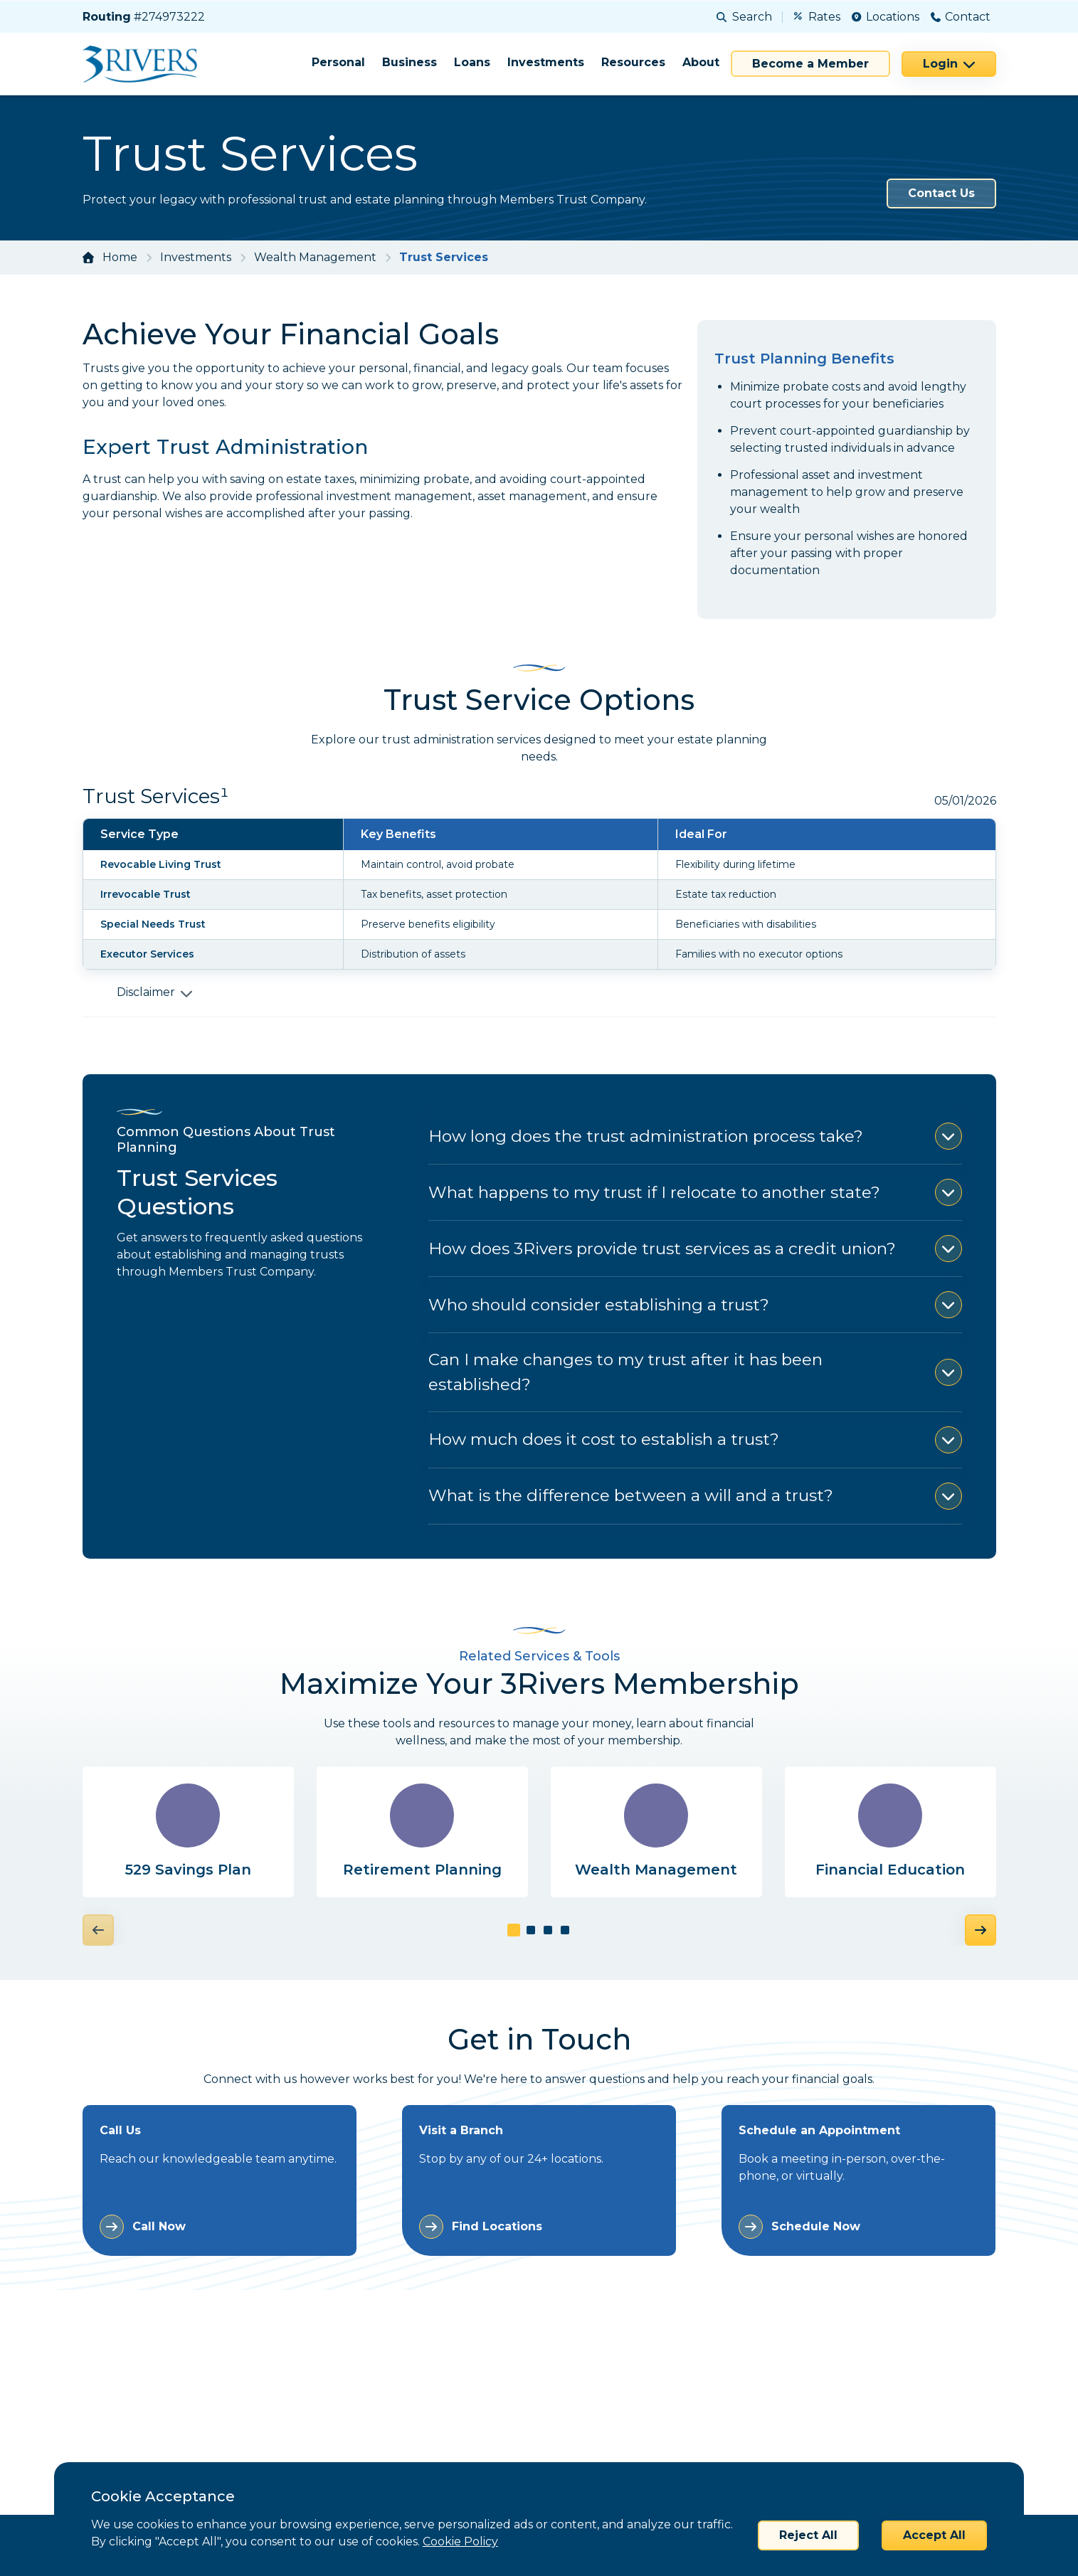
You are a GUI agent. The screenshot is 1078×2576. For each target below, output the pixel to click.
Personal (338, 62)
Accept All (934, 2535)
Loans (472, 62)
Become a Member (810, 63)
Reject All (808, 2535)
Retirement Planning (422, 1871)
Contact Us (941, 193)
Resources (633, 62)
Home (119, 257)
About (700, 62)
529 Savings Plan (188, 1871)
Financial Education (890, 1871)
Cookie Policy (460, 2541)
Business (409, 62)
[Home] (145, 64)
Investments (545, 62)
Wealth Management (315, 257)
